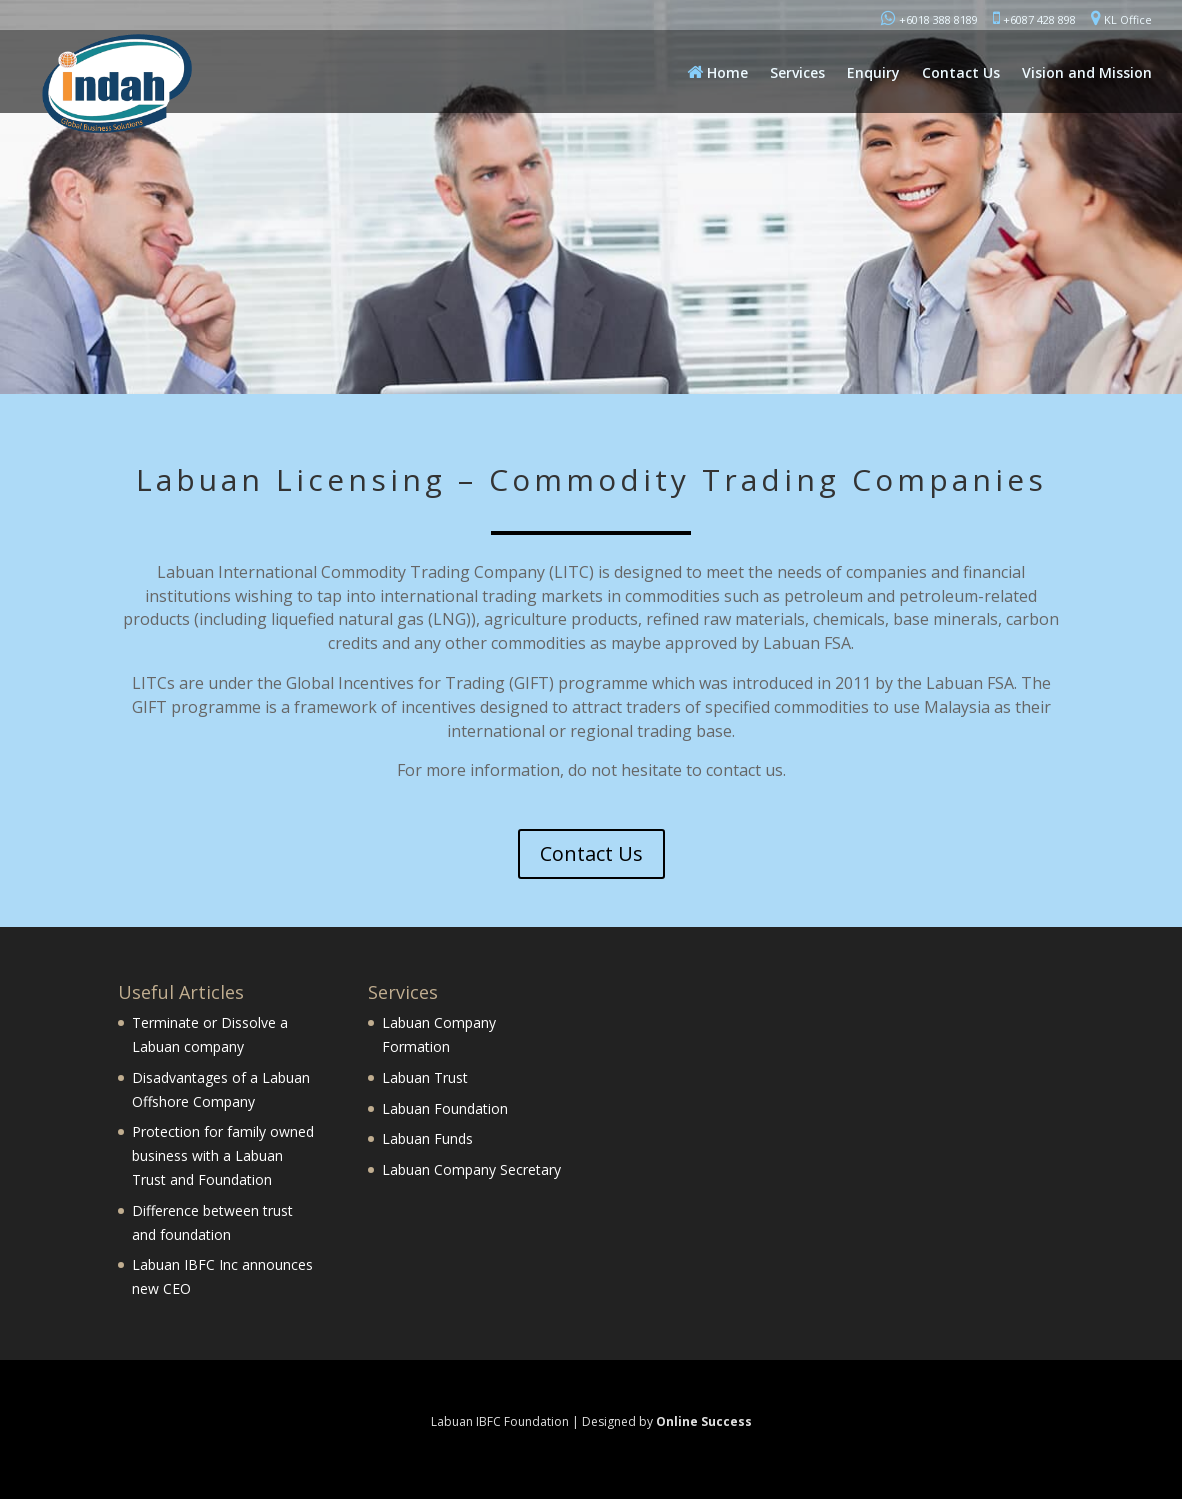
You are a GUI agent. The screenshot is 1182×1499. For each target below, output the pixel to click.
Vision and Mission (1087, 74)
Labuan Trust (425, 1077)
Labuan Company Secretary (471, 1169)
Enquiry (873, 74)
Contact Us (961, 74)
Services (797, 74)
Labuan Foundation (445, 1108)
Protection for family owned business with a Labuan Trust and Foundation (223, 1155)
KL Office (1121, 18)
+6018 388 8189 (929, 18)
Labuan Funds (427, 1138)
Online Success (704, 1421)
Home (717, 72)
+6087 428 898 (1034, 18)
